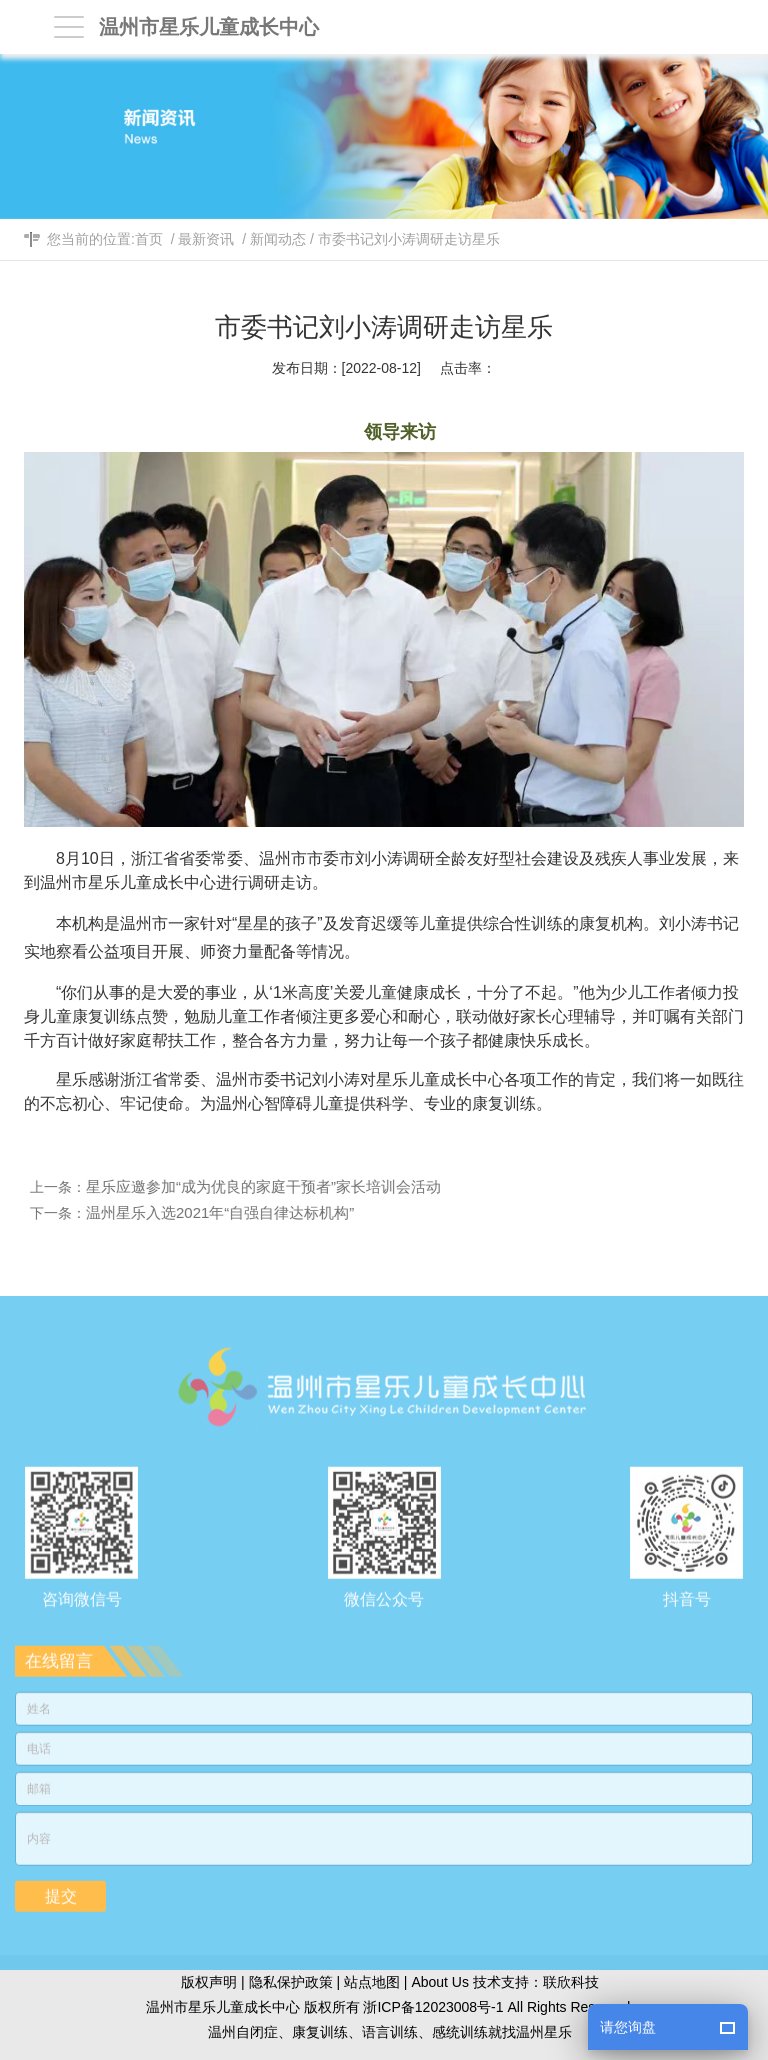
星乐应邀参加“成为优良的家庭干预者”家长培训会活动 (267, 1186)
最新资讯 (206, 239)
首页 (149, 239)
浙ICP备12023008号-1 (433, 2007)
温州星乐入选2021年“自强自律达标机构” (224, 1212)
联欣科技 (571, 1982)
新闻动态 (278, 239)
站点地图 (372, 1982)
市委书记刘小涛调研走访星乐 (409, 239)
